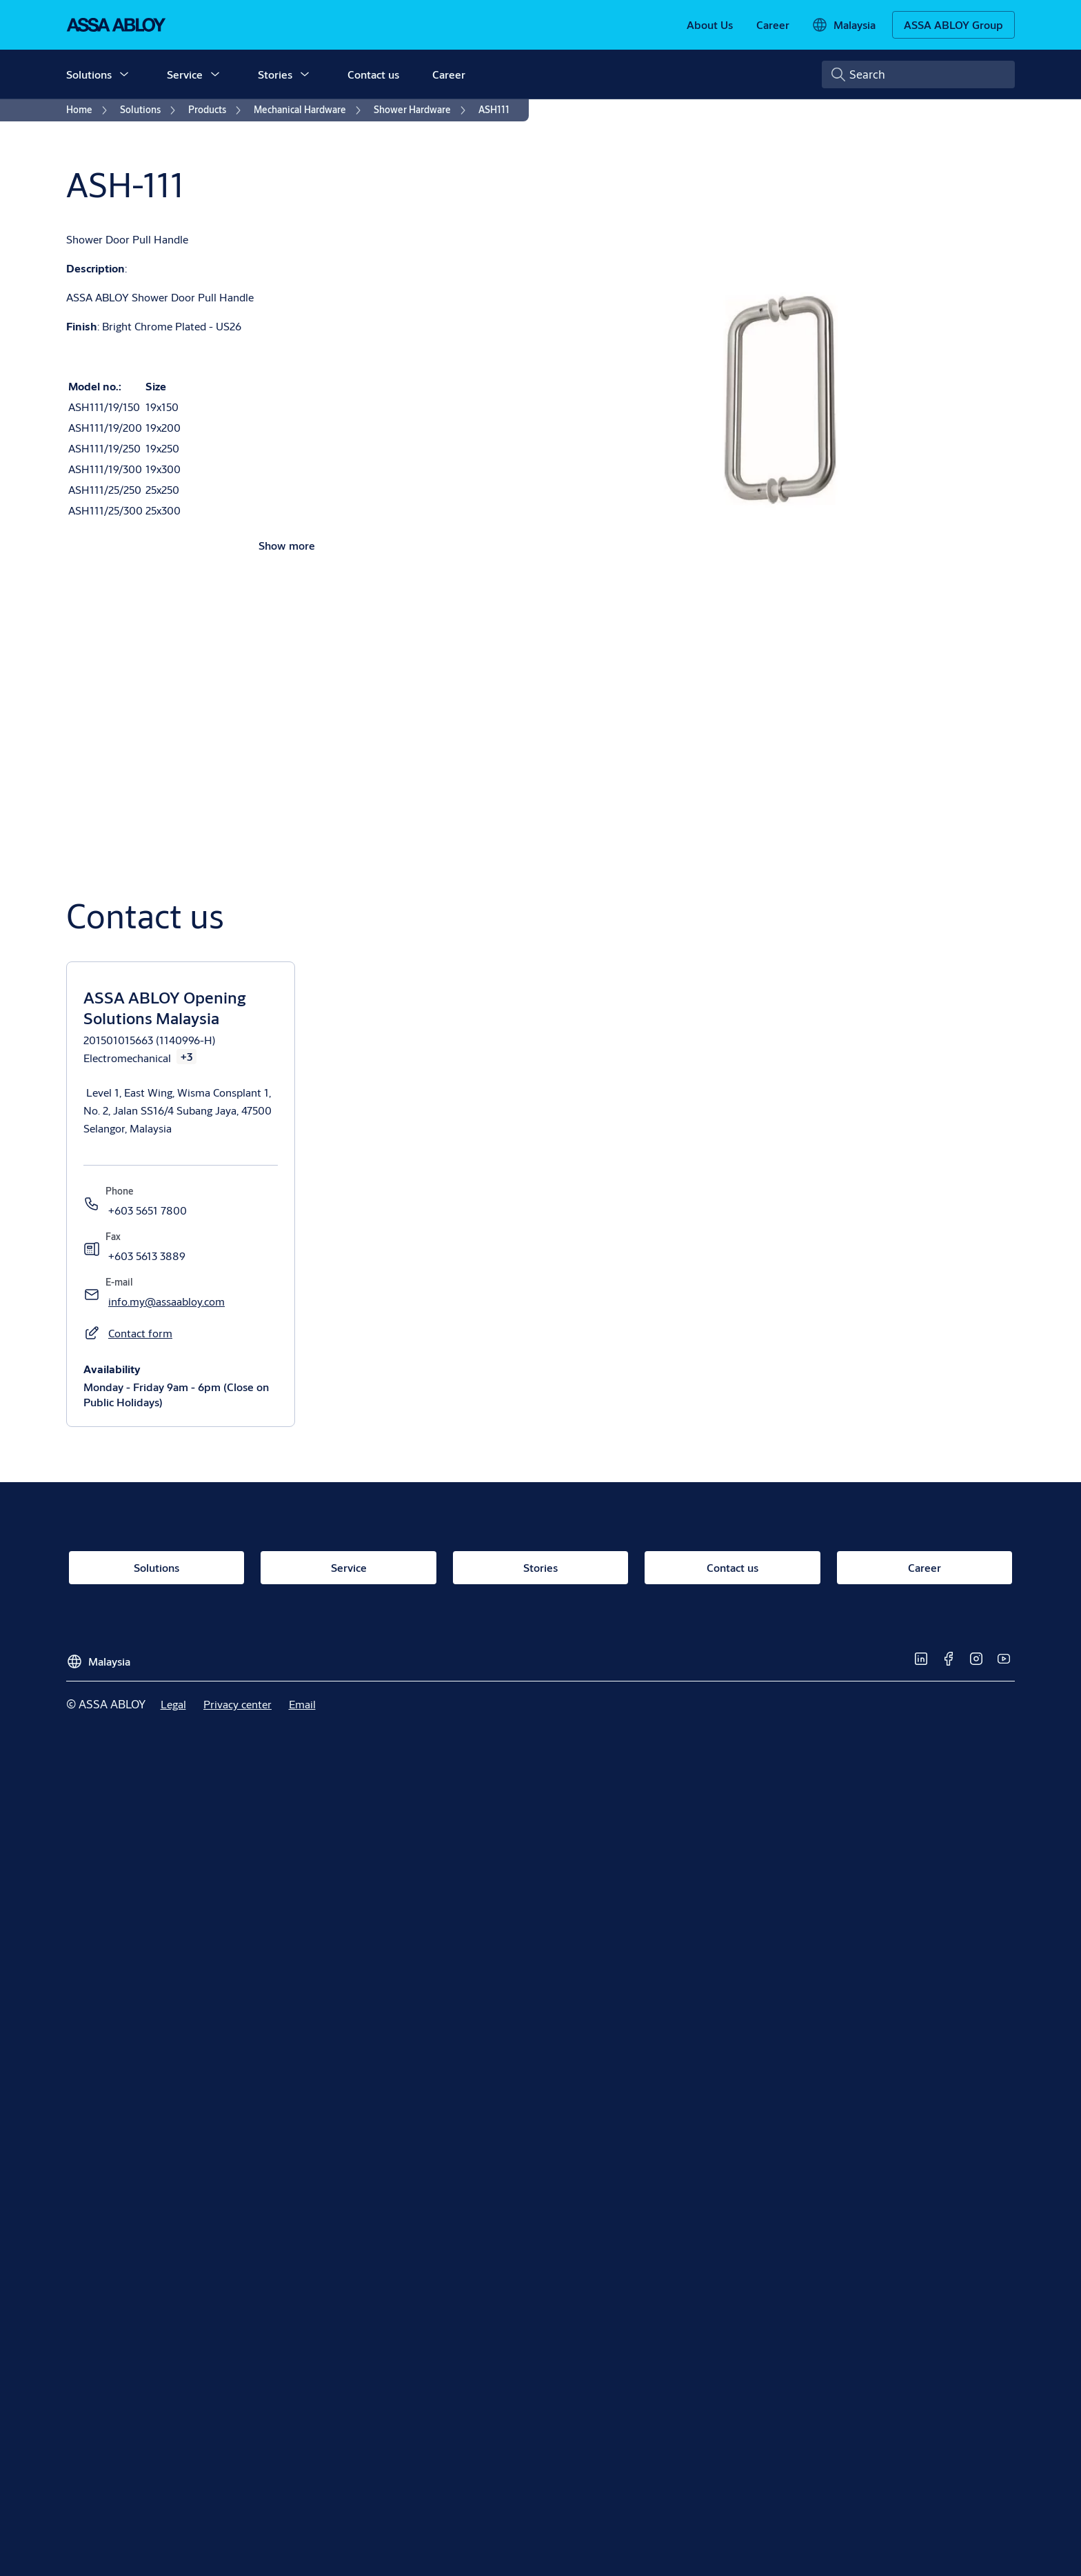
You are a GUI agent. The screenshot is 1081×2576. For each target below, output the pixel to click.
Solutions (89, 74)
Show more (287, 545)
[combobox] (918, 74)
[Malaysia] (843, 25)
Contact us (373, 74)
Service (185, 74)
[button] (124, 74)
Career (448, 74)
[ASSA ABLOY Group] (953, 25)
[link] (710, 24)
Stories (275, 74)
